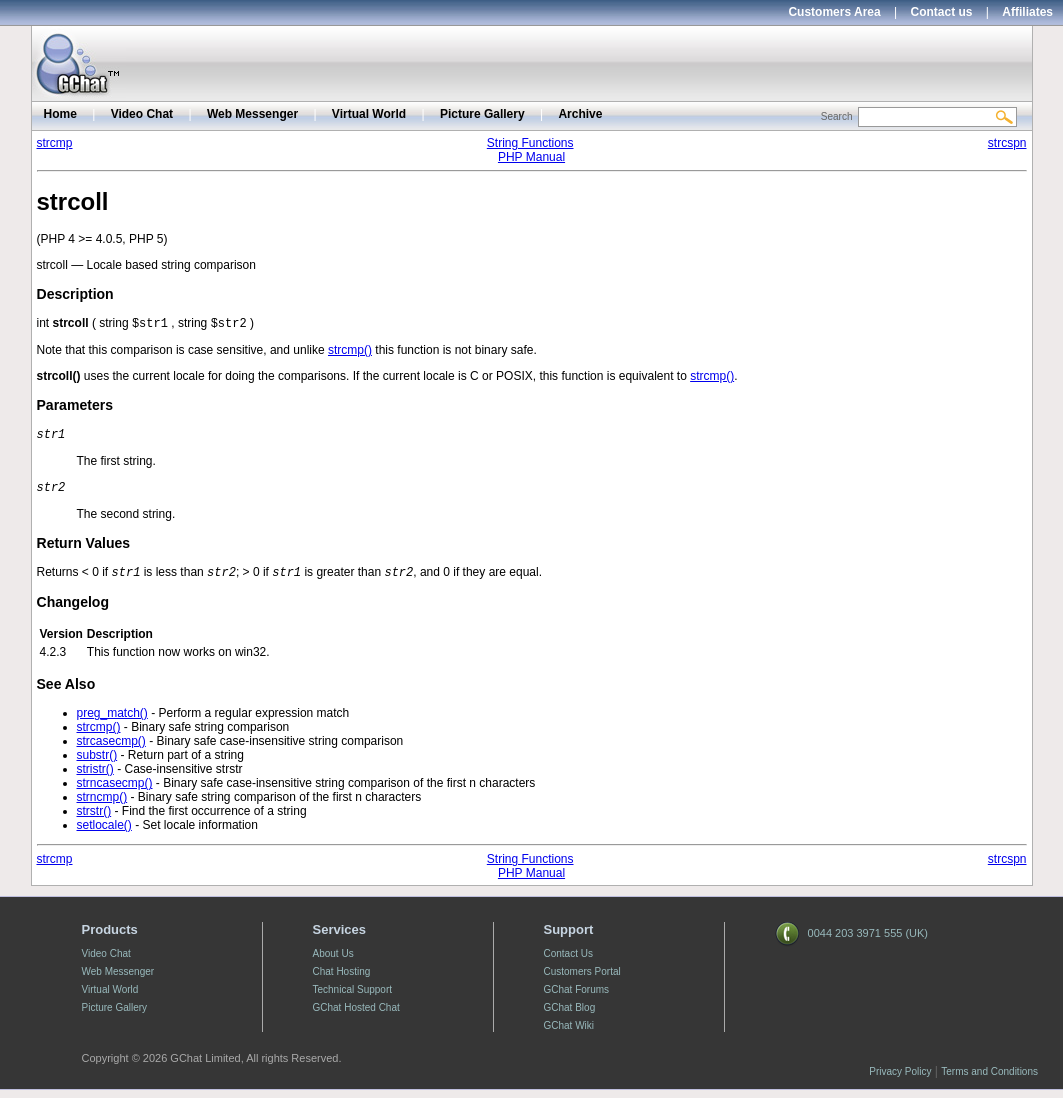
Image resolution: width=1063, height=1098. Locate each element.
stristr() (95, 777)
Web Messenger (252, 114)
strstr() (94, 819)
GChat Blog (570, 1015)
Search (837, 116)
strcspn (1007, 143)
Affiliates (1027, 12)
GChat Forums (577, 997)
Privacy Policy (900, 1079)
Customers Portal (582, 979)
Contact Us (568, 961)
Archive (580, 114)
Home (60, 114)
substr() (97, 763)
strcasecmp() (111, 749)
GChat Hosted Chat (356, 1015)
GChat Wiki (569, 1033)
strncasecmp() (115, 791)
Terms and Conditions (989, 1079)
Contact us (942, 12)
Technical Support (353, 997)
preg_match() (112, 721)
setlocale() (104, 833)
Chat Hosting (342, 979)
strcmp (55, 143)
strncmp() (102, 805)
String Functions (530, 143)
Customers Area (834, 12)
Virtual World (369, 114)
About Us (333, 961)
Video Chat (142, 114)
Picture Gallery (482, 114)
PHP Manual (531, 157)
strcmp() (350, 352)
